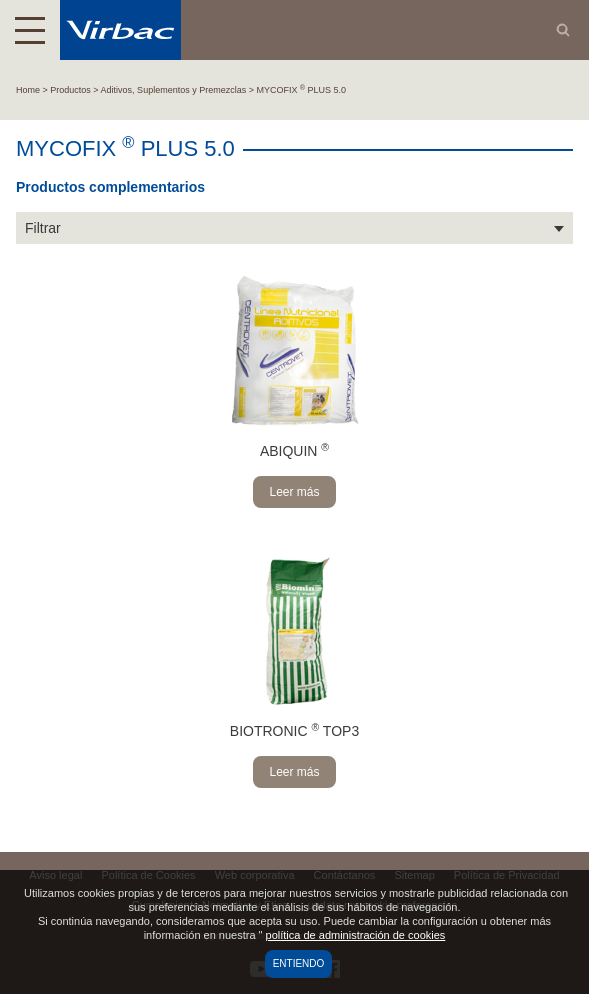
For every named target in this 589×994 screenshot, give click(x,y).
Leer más (294, 492)
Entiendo (299, 963)
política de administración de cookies (356, 935)
